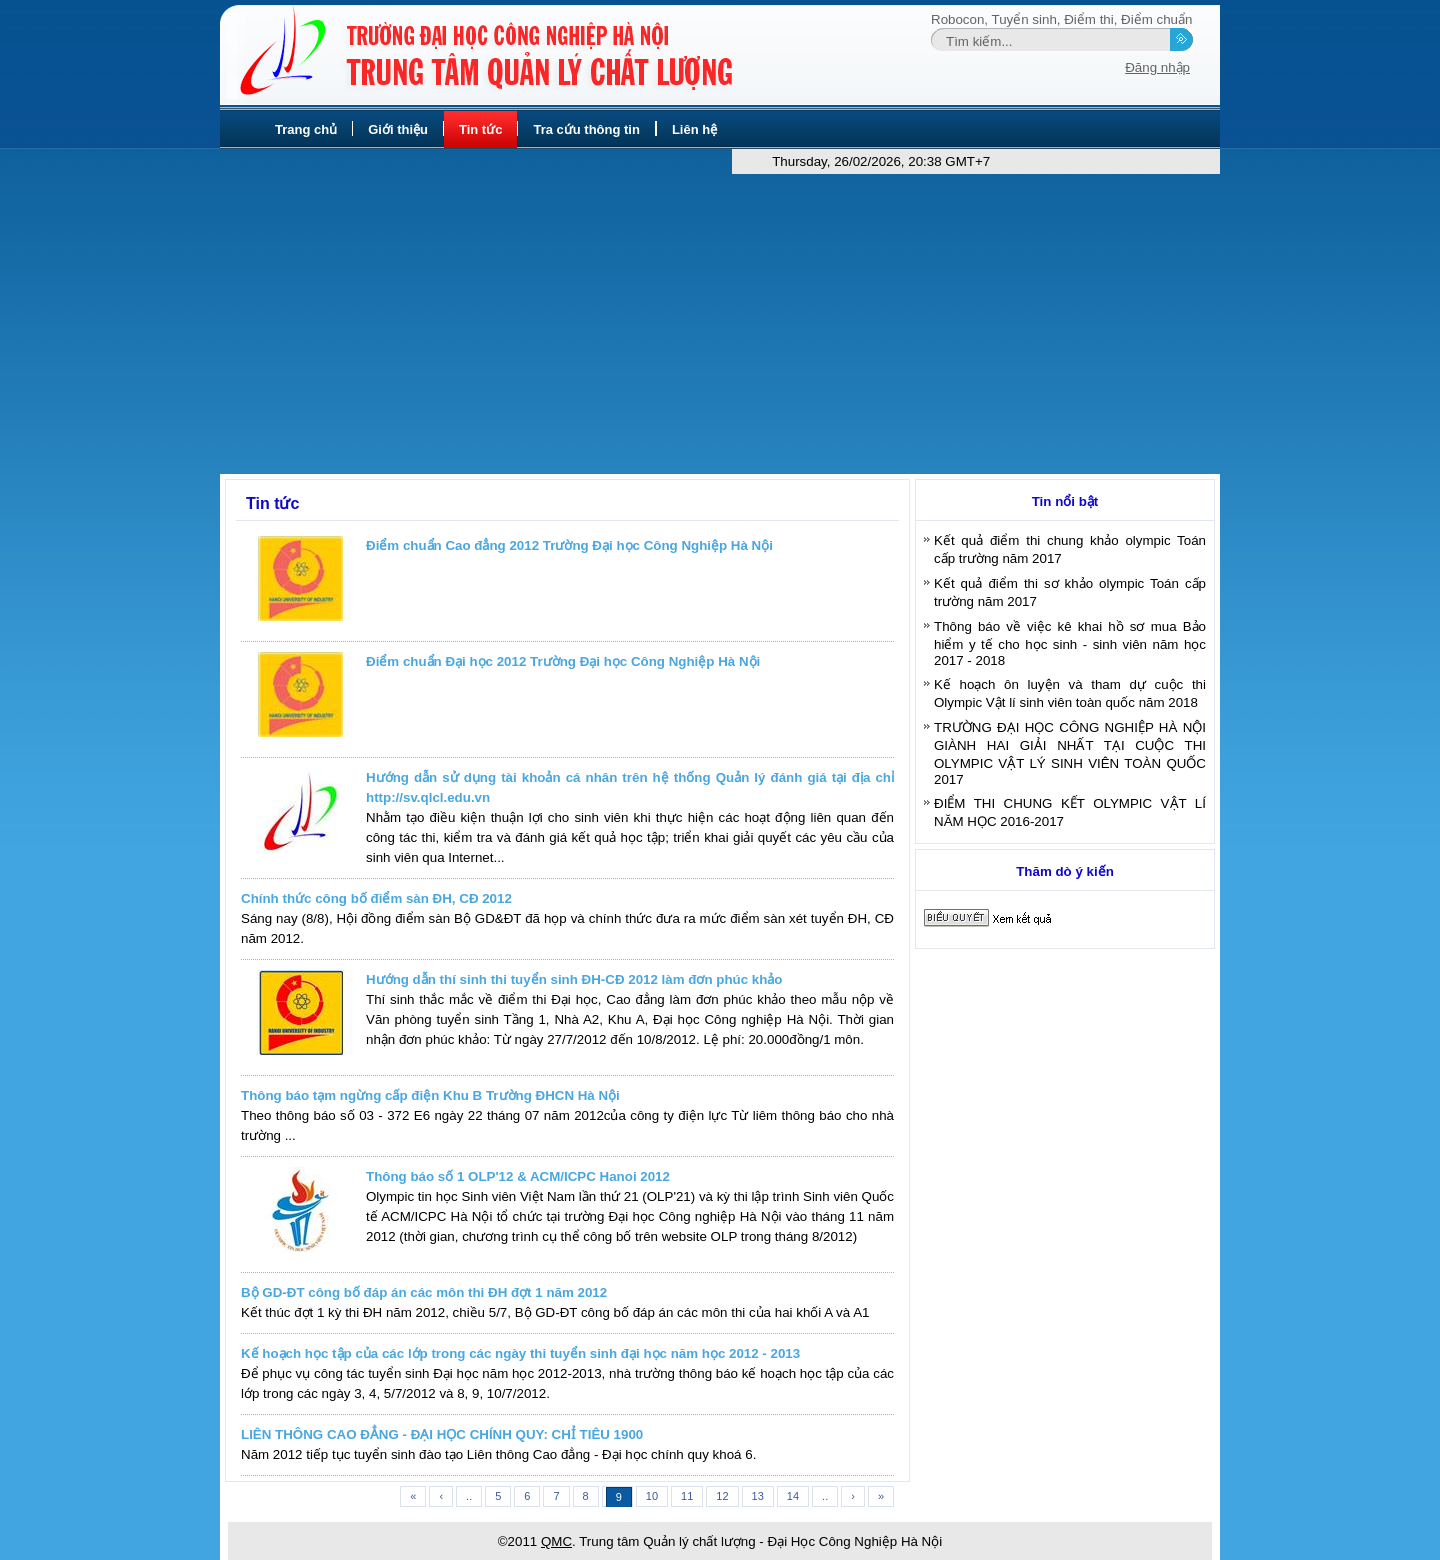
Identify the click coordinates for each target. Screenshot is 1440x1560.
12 (722, 1496)
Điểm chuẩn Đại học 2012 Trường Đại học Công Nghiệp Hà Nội (563, 661)
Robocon (957, 19)
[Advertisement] (720, 324)
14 (793, 1496)
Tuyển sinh (1024, 19)
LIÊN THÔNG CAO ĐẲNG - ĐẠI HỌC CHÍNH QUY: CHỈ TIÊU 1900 (442, 1434)
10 (652, 1496)
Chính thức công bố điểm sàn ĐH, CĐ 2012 (376, 898)
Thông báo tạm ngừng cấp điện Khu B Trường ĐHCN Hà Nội (430, 1095)
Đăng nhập (1157, 67)
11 (687, 1496)
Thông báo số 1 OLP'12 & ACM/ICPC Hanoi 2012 (518, 1176)
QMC (556, 1541)
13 (758, 1496)
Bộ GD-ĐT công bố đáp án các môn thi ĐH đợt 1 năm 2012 (424, 1292)
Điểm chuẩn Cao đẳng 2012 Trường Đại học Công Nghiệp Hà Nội (569, 545)
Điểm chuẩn (1156, 19)
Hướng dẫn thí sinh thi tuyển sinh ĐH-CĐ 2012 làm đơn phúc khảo (574, 979)
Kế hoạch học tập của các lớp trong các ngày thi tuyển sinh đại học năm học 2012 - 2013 (520, 1353)
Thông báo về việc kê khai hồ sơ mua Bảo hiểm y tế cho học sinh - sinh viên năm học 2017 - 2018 (1070, 643)
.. (469, 1496)
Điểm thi (1088, 19)
